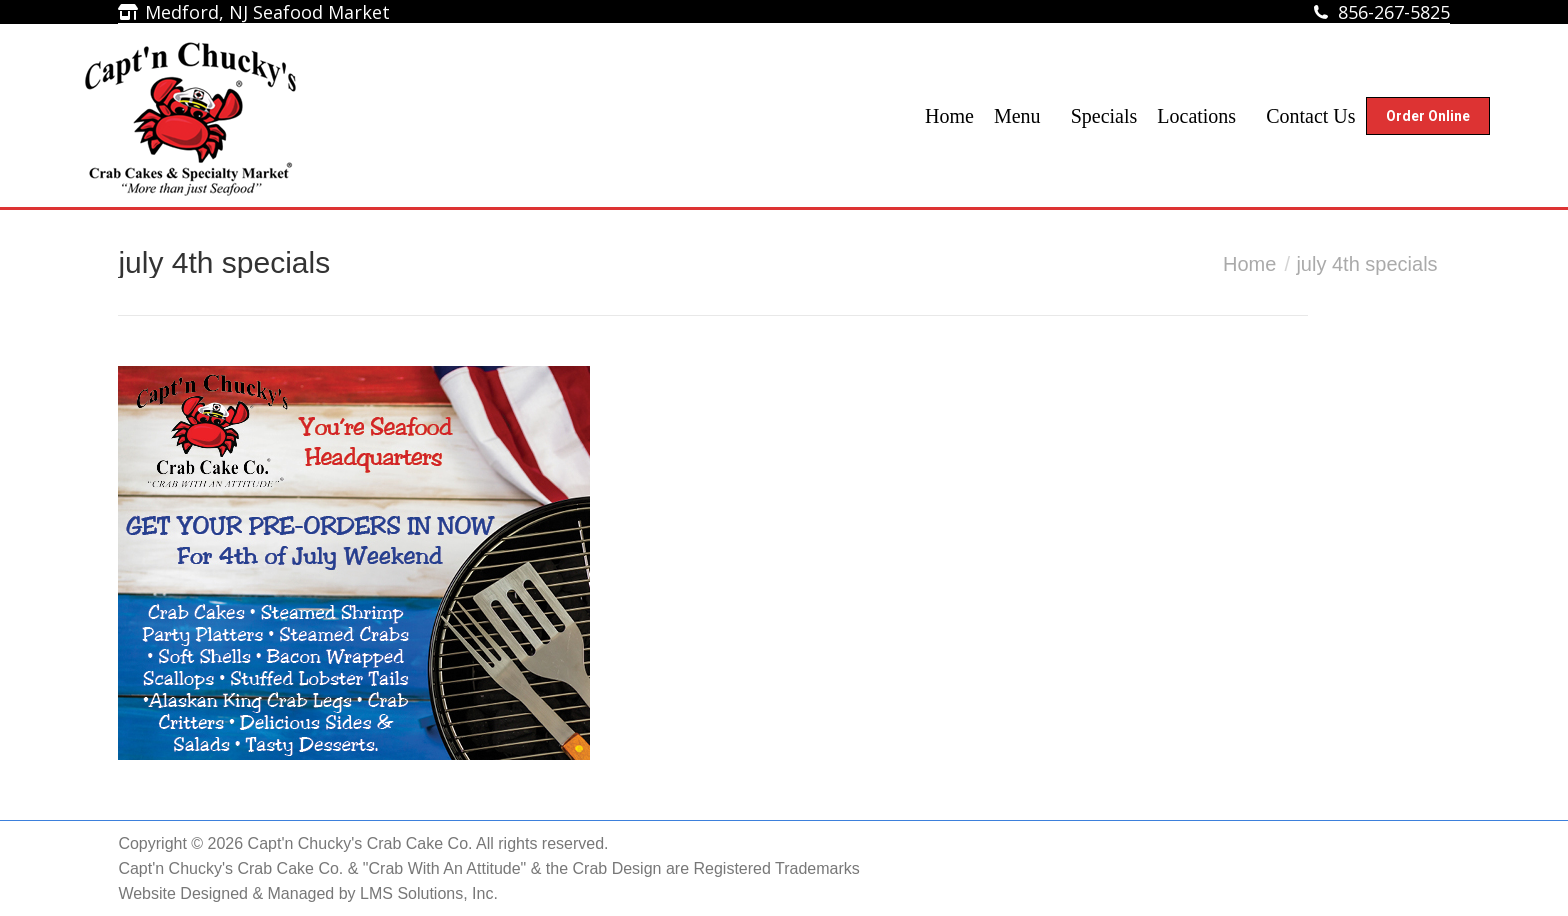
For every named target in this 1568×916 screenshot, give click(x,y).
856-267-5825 (1394, 12)
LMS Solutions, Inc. (429, 893)
